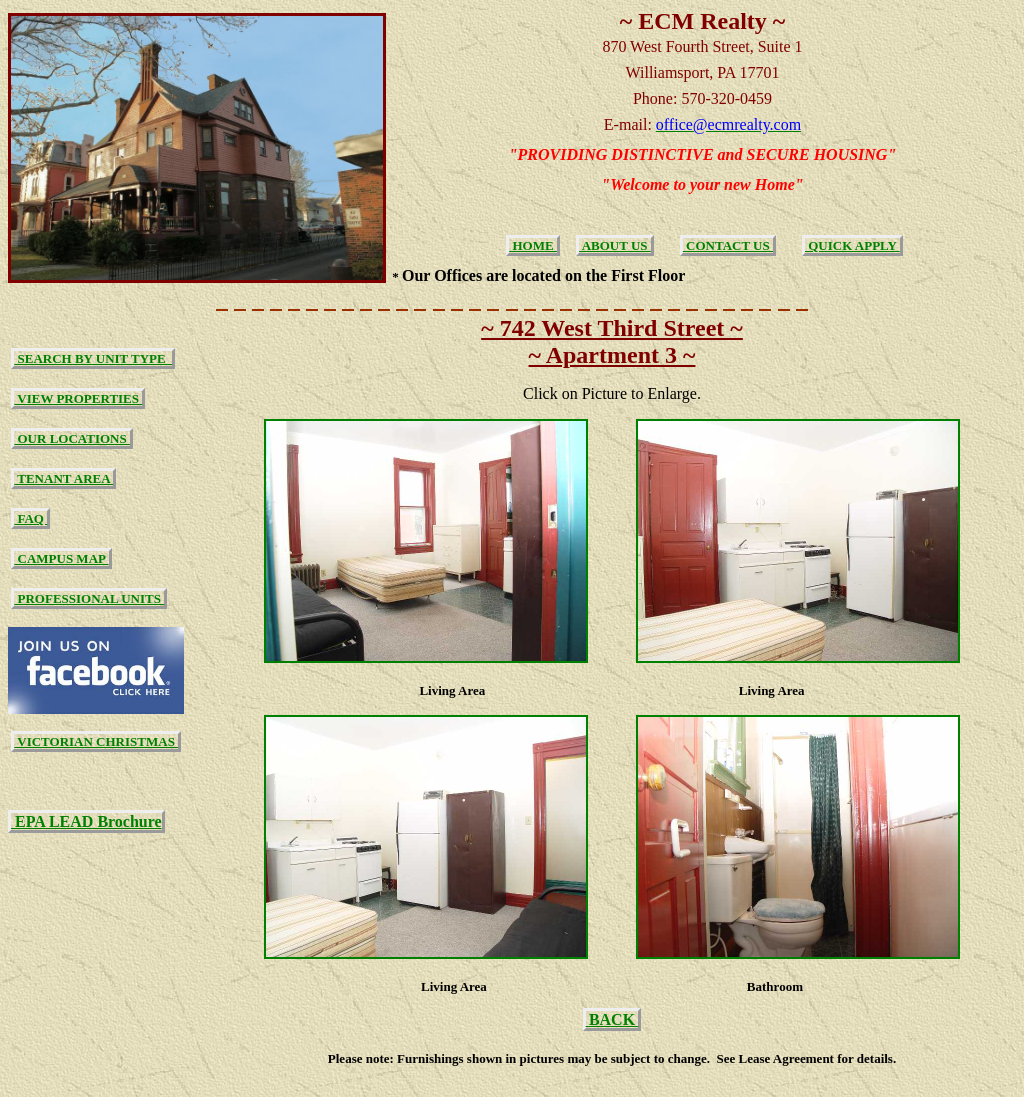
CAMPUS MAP (61, 558)
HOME (533, 245)
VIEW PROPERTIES (78, 398)
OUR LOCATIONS (72, 438)
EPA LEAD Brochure (86, 821)
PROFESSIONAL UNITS (89, 598)
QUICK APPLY (852, 245)
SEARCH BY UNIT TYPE (93, 358)
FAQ (30, 518)
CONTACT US (728, 245)
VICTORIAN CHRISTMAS (96, 741)
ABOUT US (615, 245)
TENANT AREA (63, 478)
